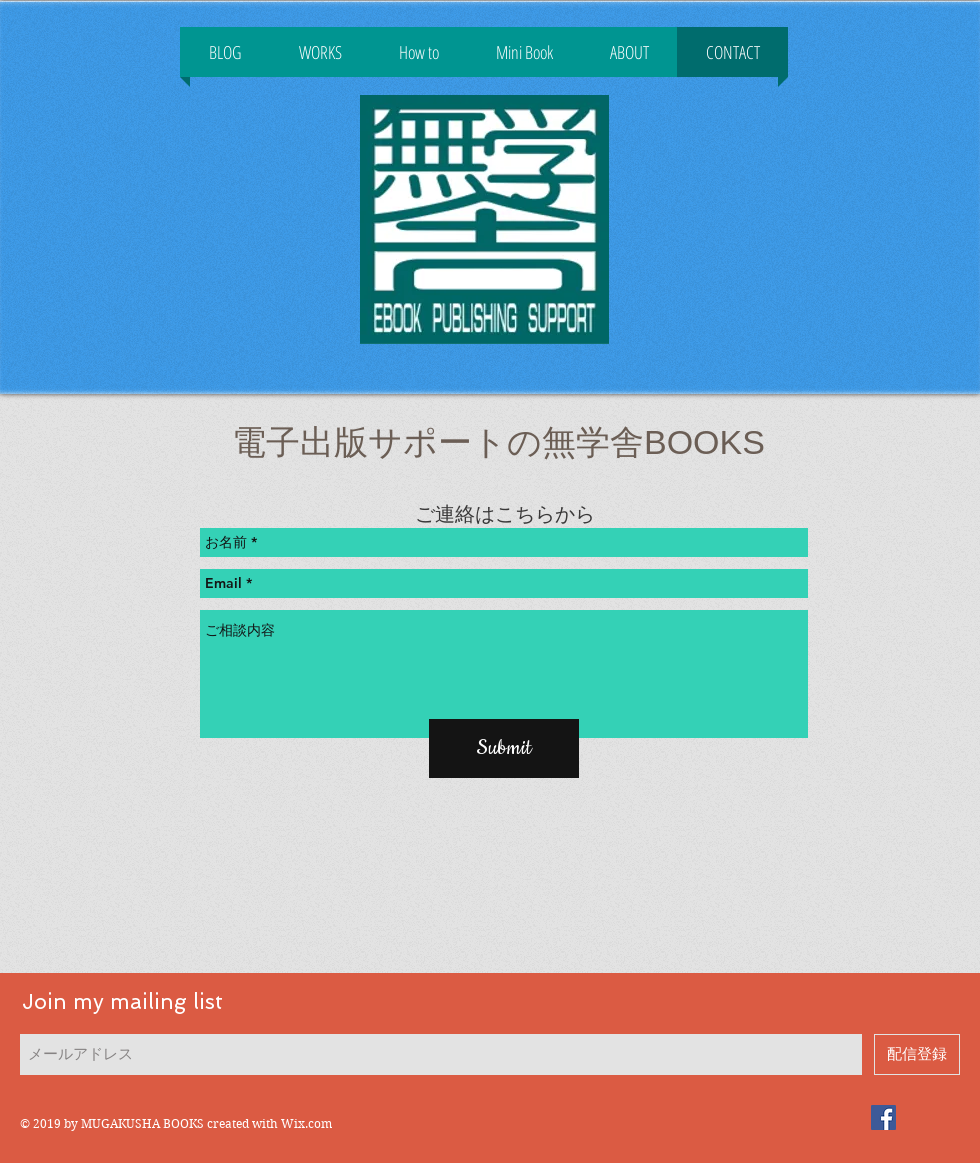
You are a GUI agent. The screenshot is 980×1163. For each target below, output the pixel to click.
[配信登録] (917, 1054)
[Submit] (504, 748)
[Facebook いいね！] (484, 386)
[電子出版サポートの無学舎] (883, 1117)
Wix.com (306, 1123)
